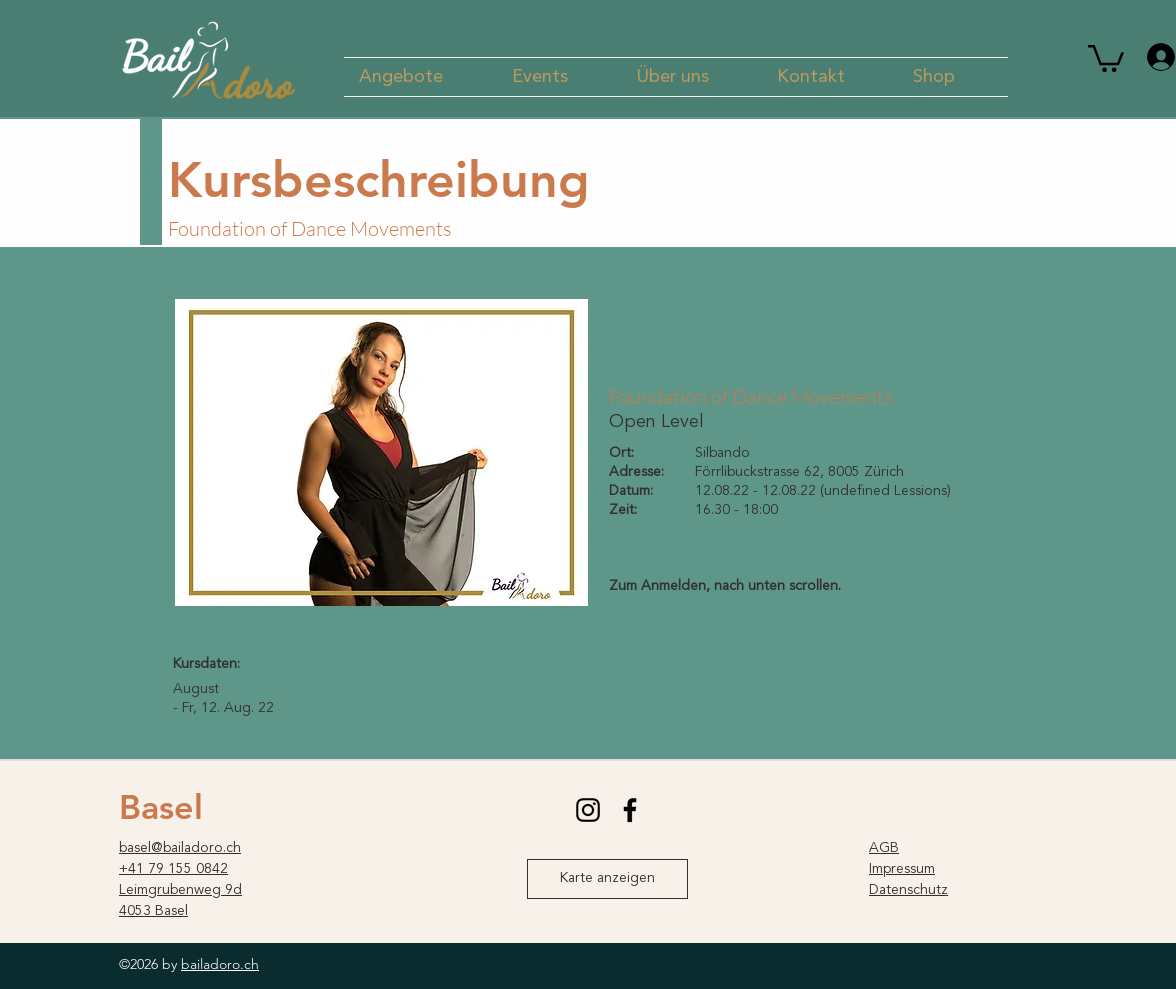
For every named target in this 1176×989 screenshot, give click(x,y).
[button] (420, 77)
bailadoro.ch (220, 964)
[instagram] (588, 810)
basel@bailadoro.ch (180, 848)
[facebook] (630, 810)
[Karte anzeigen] (607, 879)
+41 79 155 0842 (173, 869)
